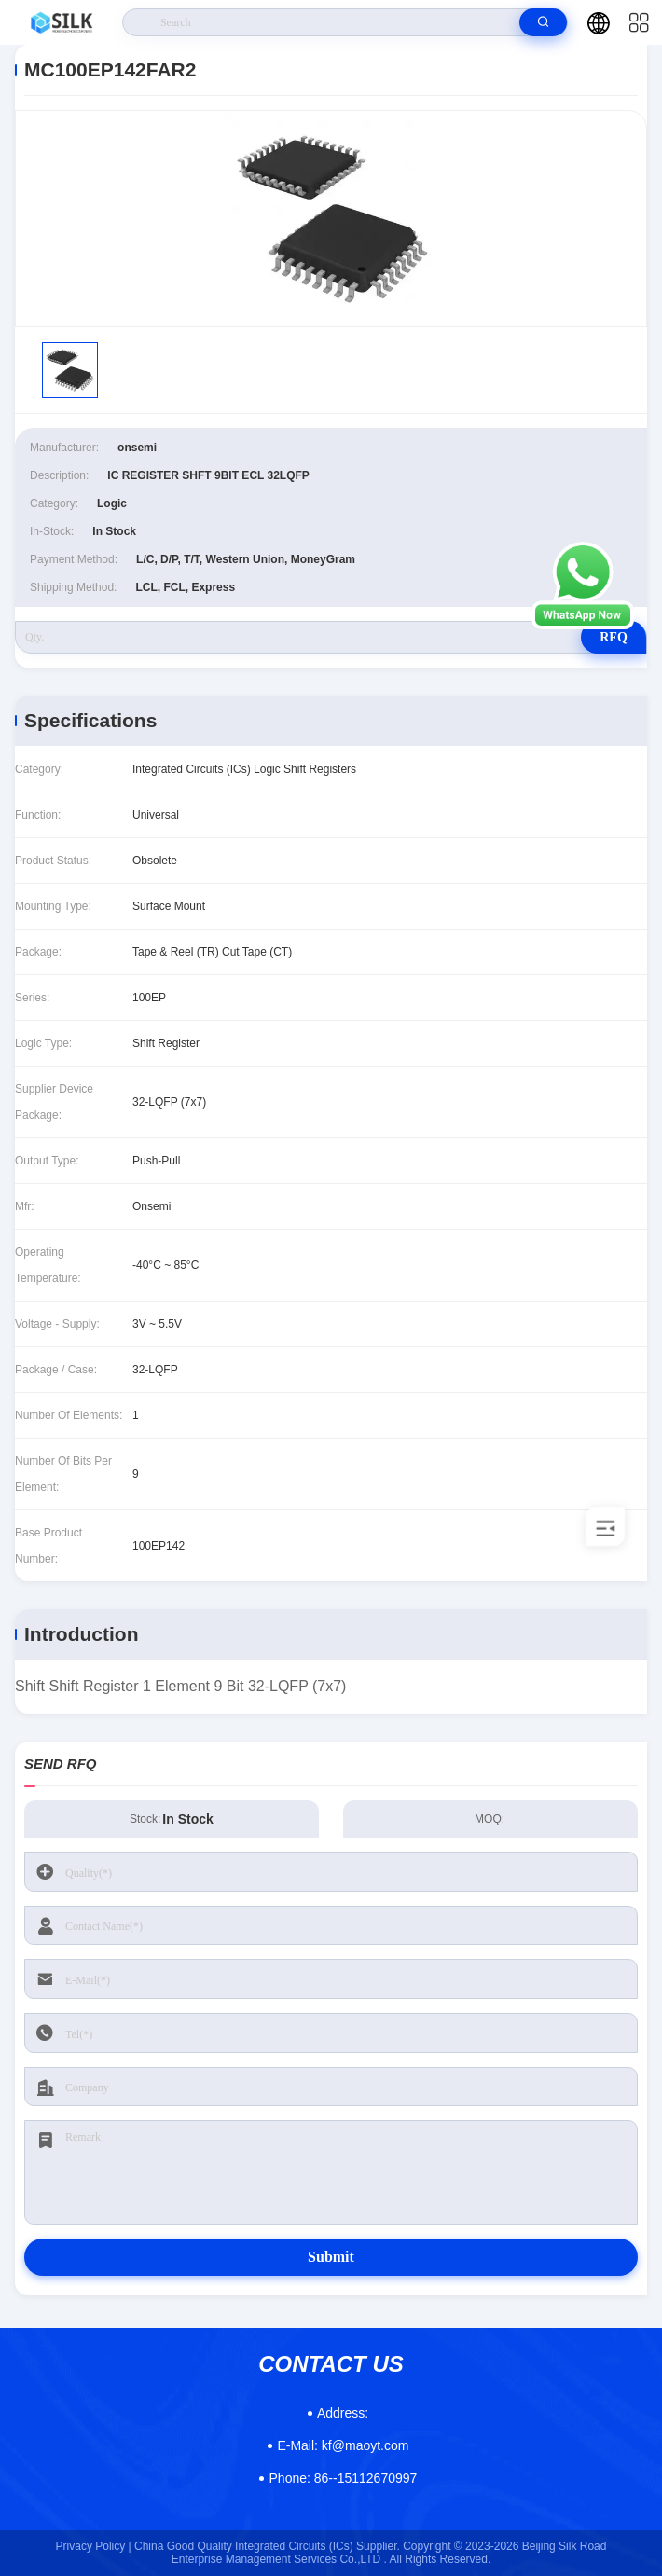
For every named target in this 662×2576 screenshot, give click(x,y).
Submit (331, 2257)
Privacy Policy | (93, 2546)
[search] (543, 22)
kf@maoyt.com (342, 2445)
